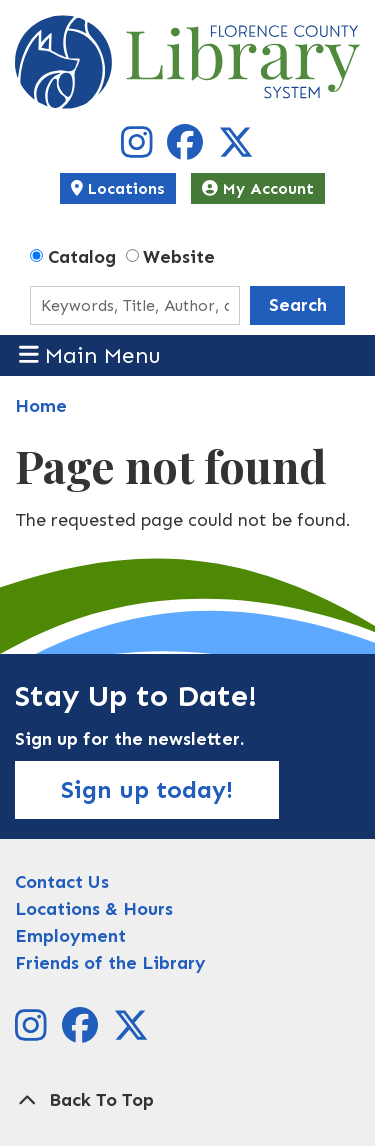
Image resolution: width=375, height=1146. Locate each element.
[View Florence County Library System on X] (236, 149)
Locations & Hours (94, 909)
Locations (118, 188)
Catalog (82, 257)
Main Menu (90, 354)
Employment (70, 936)
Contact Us (62, 882)
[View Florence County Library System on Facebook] (187, 149)
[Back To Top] (187, 1100)
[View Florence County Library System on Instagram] (139, 149)
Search (298, 305)
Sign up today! (147, 789)
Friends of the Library (110, 963)
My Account (258, 188)
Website (179, 257)
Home (41, 406)
